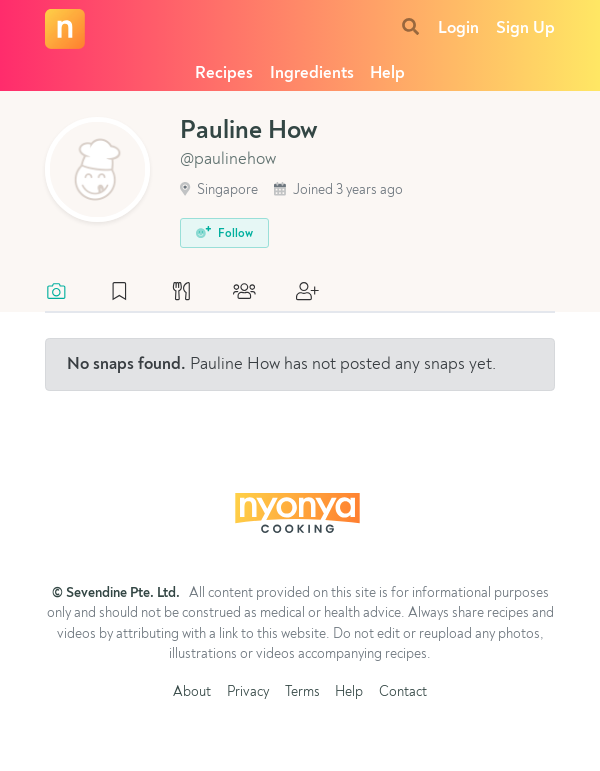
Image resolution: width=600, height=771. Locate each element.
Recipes (224, 73)
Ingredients (312, 73)
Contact (403, 692)
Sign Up (525, 28)
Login (458, 28)
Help (387, 73)
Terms (302, 692)
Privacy (248, 692)
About (192, 692)
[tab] (66, 293)
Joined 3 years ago (338, 190)
